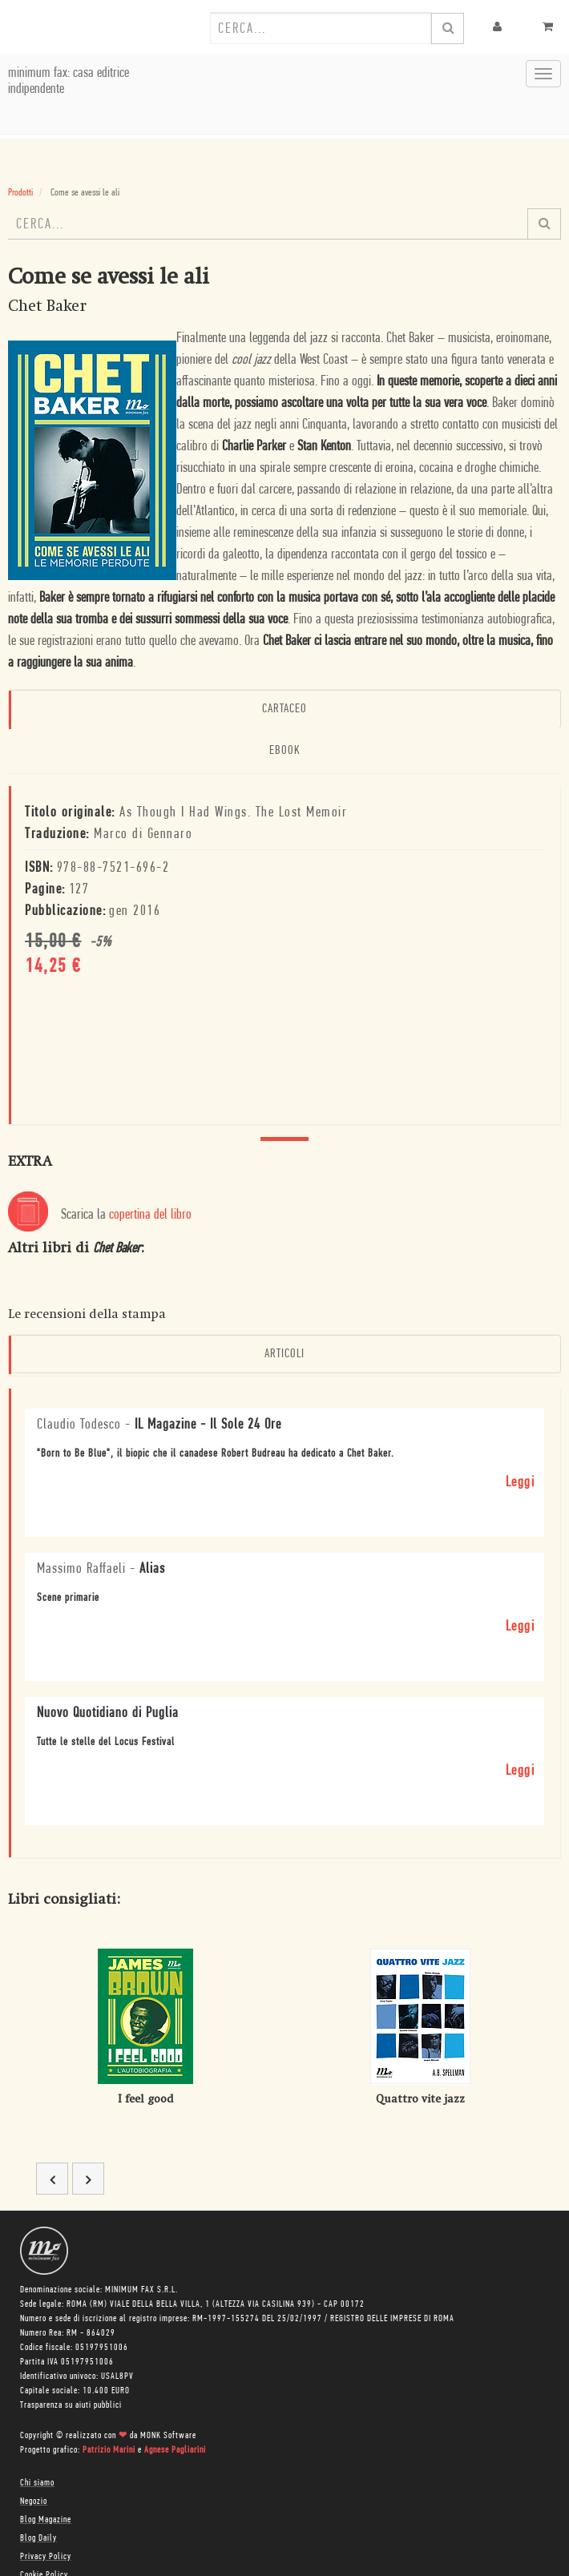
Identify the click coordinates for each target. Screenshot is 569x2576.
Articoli (284, 1354)
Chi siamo (37, 2483)
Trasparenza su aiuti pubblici (71, 2405)
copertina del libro (150, 1215)
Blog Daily (38, 2538)
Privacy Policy (45, 2557)
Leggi (520, 1482)
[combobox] (320, 28)
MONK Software (168, 2436)
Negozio (33, 2501)
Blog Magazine (45, 2520)
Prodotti (20, 192)
